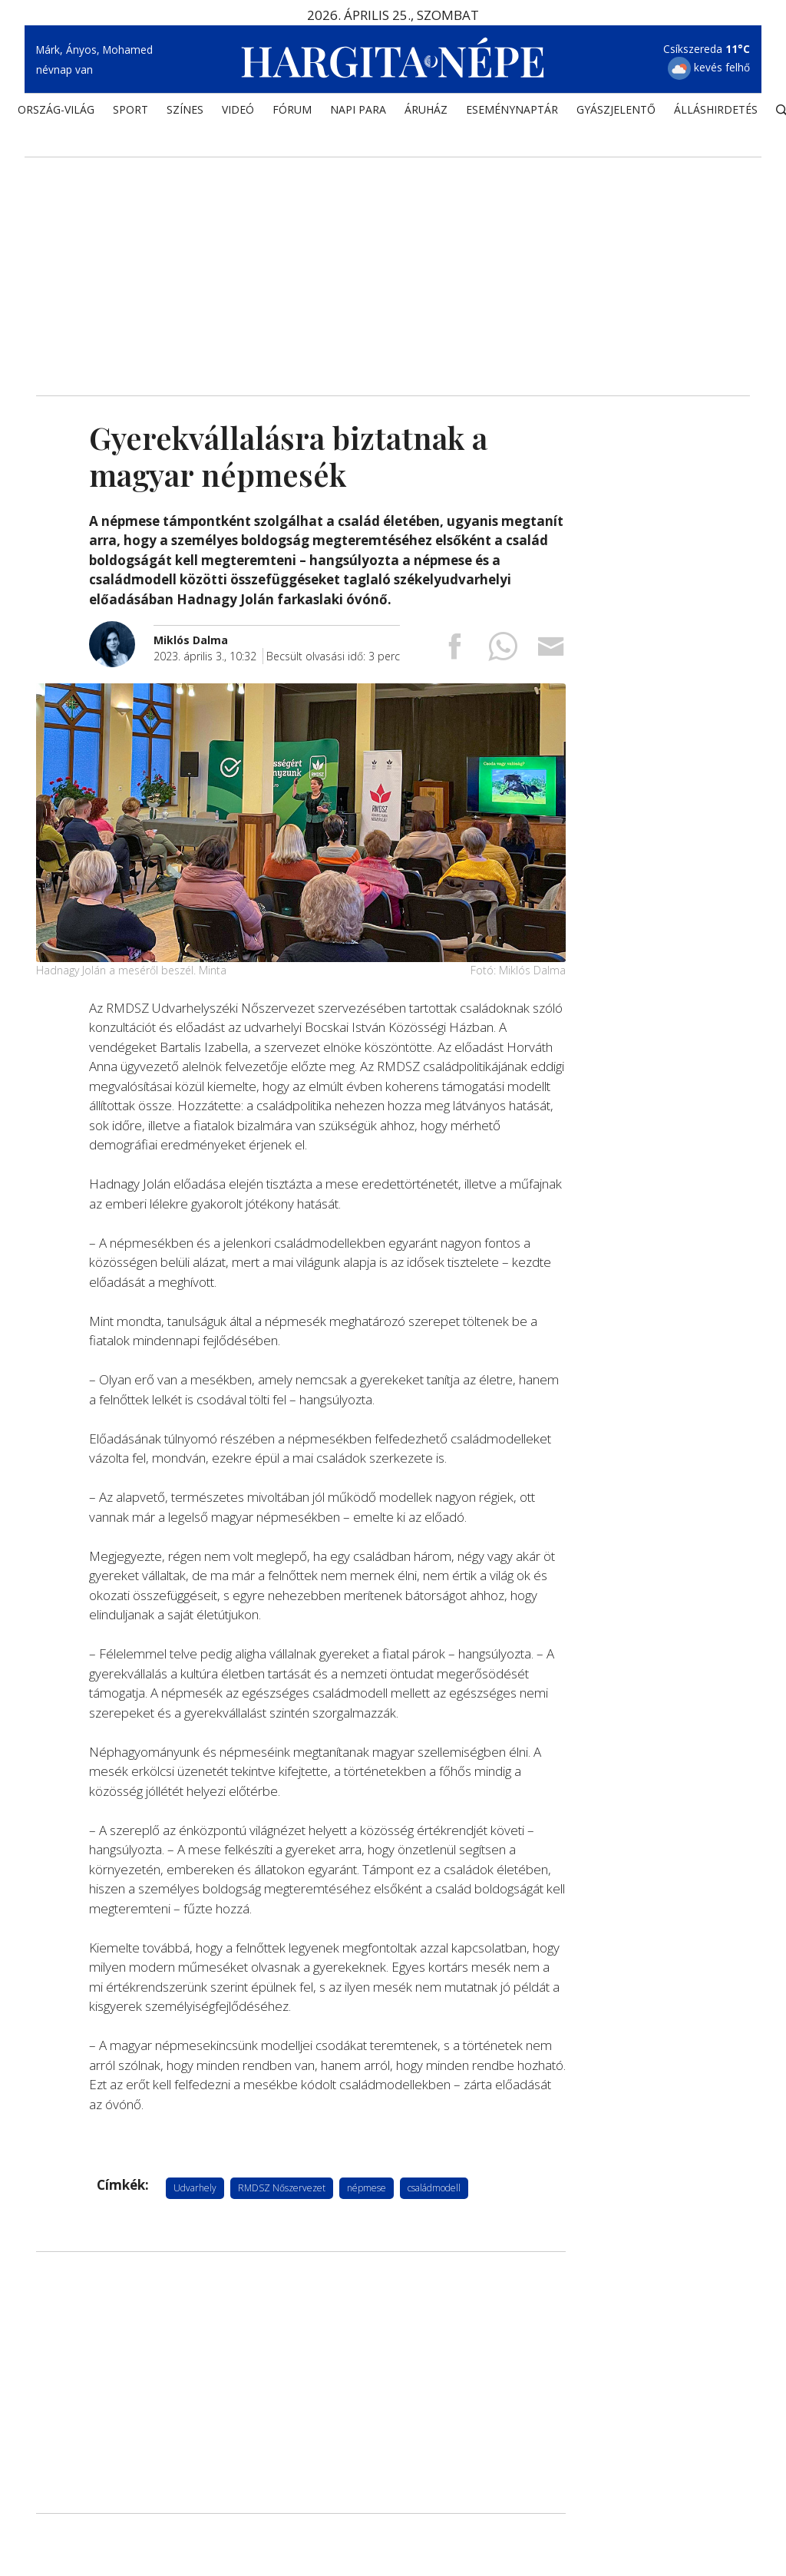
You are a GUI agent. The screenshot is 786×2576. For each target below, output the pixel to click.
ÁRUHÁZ (426, 111)
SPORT (130, 111)
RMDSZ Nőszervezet (281, 2187)
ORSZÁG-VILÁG (56, 111)
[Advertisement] (393, 264)
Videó (238, 111)
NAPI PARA (358, 111)
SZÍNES (185, 111)
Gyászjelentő (616, 111)
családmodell (434, 2187)
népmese (366, 2187)
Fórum (292, 111)
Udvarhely (194, 2187)
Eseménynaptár (512, 111)
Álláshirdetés (716, 111)
